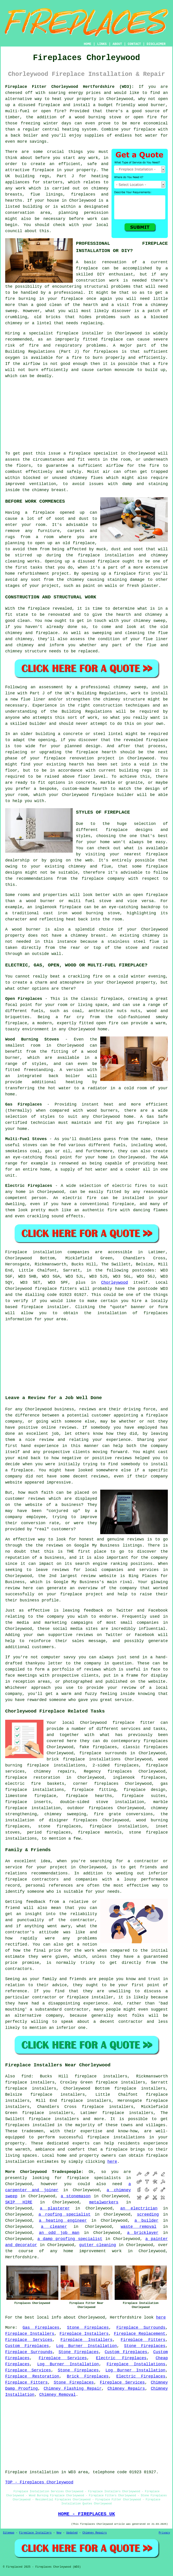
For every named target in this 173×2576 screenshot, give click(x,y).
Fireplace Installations (136, 2364)
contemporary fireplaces (139, 1741)
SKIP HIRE (18, 2202)
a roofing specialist (65, 2214)
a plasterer (55, 2208)
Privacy (164, 2532)
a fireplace (113, 2149)
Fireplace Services (28, 2340)
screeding (148, 2214)
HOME (87, 44)
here (112, 2161)
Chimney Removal (57, 2394)
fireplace (49, 105)
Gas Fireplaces (41, 2327)
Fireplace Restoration (32, 2376)
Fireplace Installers (29, 2333)
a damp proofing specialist (69, 2239)
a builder (146, 2220)
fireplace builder (113, 795)
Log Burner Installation (86, 2346)
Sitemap (8, 2532)
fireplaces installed (29, 2125)
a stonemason (76, 2196)
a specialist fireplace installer (63, 333)
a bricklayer (142, 2233)
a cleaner (54, 2226)
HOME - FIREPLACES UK (86, 2514)
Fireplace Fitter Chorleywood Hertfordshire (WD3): (69, 86)
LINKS (102, 44)
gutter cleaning (97, 2245)
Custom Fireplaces (27, 2346)
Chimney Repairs (126, 2388)
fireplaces (83, 194)
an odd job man (59, 2233)
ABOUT (117, 44)
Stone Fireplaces (88, 2327)
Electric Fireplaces (121, 2358)
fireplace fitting (94, 1789)
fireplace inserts (28, 1802)
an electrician (138, 2208)
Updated (71, 2532)
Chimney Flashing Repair (73, 2388)
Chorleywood (114, 1282)
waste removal (139, 2226)
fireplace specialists (94, 2178)
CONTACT (134, 44)
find (26, 2076)
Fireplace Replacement (140, 2333)
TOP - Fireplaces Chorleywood (39, 2482)
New (59, 2532)
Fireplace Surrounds (141, 2327)
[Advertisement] (86, 414)
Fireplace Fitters (143, 2340)
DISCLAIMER (156, 44)
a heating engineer (63, 2220)
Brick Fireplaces (88, 2376)
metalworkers (103, 2202)
